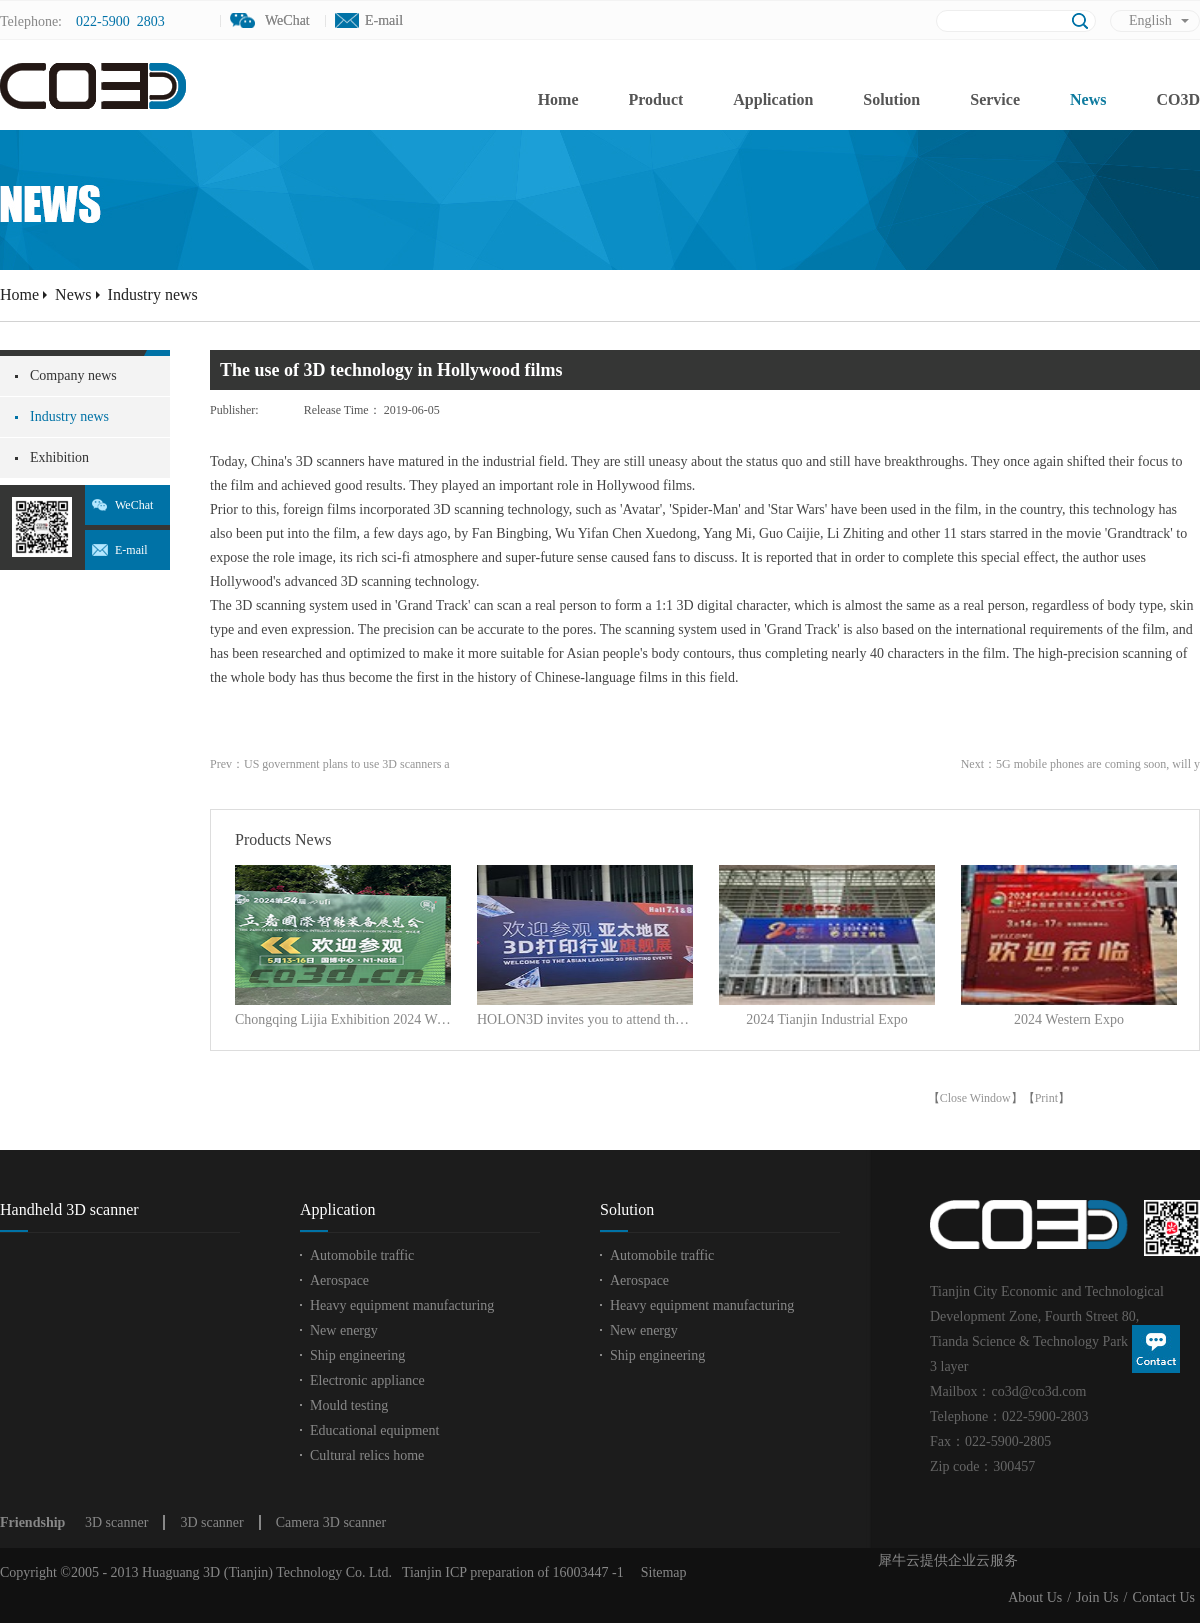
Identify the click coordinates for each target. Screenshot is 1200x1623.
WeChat (134, 505)
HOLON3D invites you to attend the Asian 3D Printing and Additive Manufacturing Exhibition (585, 1019)
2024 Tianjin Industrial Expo (826, 1019)
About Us (1035, 1597)
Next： (1080, 764)
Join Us (1097, 1597)
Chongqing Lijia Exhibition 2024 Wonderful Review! (343, 1019)
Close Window (975, 1098)
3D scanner (116, 1522)
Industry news (153, 294)
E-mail (384, 20)
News (73, 294)
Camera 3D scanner (331, 1522)
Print (1046, 1098)
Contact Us (1163, 1597)
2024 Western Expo (1069, 1019)
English (1150, 20)
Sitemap (660, 1572)
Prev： (330, 764)
